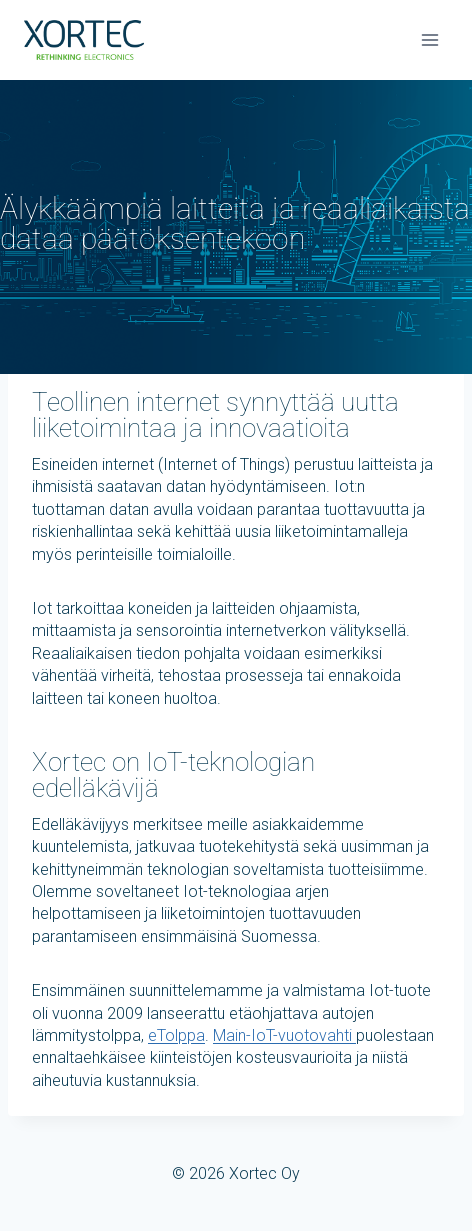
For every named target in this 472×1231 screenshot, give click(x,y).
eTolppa (176, 1035)
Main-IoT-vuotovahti (284, 1035)
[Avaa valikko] (429, 39)
